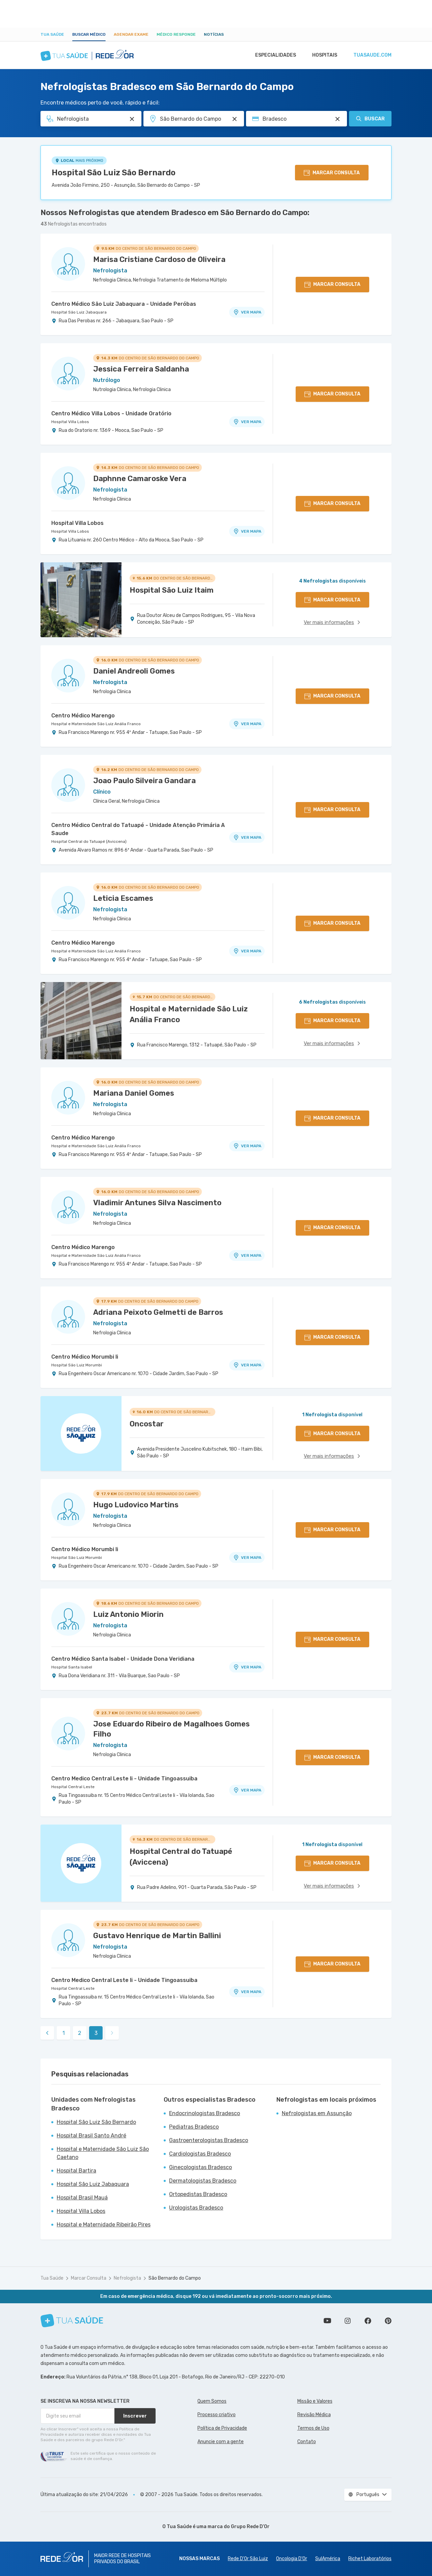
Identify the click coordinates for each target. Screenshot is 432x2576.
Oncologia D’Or (291, 2559)
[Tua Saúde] (71, 2320)
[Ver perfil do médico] (68, 264)
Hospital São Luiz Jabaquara (79, 312)
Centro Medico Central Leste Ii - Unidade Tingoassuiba (124, 1778)
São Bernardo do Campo (174, 2278)
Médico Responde (176, 34)
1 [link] (63, 2033)
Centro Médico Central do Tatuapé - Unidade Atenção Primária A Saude (138, 829)
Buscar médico (89, 34)
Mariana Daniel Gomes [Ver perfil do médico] (133, 1093)
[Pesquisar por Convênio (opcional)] (337, 119)
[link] (47, 2033)
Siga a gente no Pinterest (388, 2320)
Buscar (370, 119)
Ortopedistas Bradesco (198, 2194)
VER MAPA (247, 312)
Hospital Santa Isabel (71, 1667)
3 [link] (96, 2033)
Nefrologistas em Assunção (317, 2113)
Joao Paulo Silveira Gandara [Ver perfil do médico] (144, 780)
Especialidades (272, 55)
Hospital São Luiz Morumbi (76, 1365)
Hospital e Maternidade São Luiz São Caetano (103, 2153)
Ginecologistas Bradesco (200, 2167)
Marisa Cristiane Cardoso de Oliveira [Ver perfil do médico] (159, 259)
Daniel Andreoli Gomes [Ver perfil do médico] (134, 671)
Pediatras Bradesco (194, 2127)
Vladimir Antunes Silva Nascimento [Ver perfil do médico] (157, 1202)
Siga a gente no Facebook (367, 2320)
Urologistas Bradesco (196, 2207)
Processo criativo (216, 2415)
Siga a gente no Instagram (347, 2320)
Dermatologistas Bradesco (202, 2181)
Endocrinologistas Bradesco (204, 2113)
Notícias (214, 34)
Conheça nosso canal (327, 2320)
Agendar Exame (131, 34)
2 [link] (79, 2033)
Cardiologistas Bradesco (200, 2154)
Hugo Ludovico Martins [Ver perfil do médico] (136, 1504)
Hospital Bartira (76, 2170)
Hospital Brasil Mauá (82, 2197)
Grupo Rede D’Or (250, 2526)
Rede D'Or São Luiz (248, 2559)
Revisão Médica (314, 2415)
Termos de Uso (313, 2428)
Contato (306, 2442)
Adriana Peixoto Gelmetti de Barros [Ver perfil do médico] (158, 1312)
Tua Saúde (52, 34)
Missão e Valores (314, 2401)
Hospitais (322, 55)
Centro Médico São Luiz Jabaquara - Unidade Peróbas (123, 304)
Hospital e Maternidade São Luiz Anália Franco (96, 723)
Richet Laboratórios (370, 2559)
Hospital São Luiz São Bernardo (114, 172)
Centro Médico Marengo (83, 715)
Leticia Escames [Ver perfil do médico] (123, 898)
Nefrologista (127, 2278)
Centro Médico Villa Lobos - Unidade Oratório (111, 413)
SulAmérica (327, 2559)
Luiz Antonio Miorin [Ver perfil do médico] (128, 1614)
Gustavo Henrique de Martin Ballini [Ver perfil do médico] (157, 1935)
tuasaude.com (372, 55)
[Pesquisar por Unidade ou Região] (235, 119)
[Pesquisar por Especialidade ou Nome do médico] (132, 119)
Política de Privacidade (222, 2428)
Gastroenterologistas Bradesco (208, 2140)
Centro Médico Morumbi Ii (84, 1357)
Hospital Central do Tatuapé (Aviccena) (89, 841)
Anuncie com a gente (220, 2442)
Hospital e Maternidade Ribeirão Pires (104, 2224)
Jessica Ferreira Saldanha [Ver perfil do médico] (141, 369)
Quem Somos (211, 2401)
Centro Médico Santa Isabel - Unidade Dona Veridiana (122, 1659)
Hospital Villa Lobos (70, 421)
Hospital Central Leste (72, 1786)
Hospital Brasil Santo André (91, 2135)
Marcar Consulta (88, 2278)
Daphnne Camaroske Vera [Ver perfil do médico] (139, 478)
